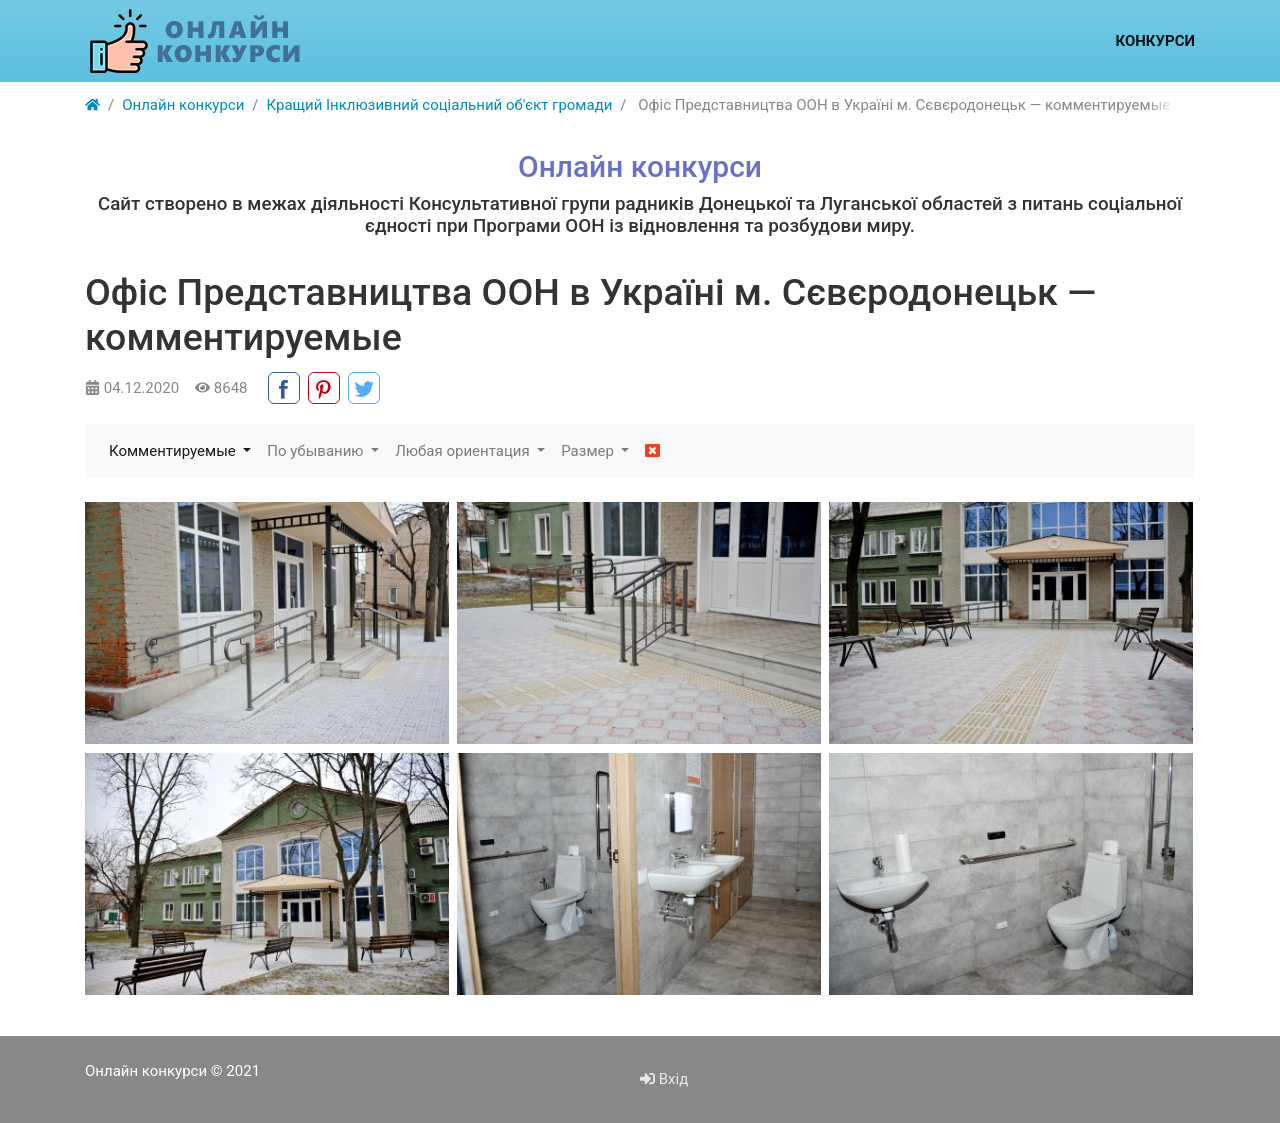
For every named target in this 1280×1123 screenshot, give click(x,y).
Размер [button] (589, 451)
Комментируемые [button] (174, 451)
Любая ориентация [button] (464, 451)
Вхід (664, 1079)
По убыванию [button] (317, 451)
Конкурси (1155, 41)
